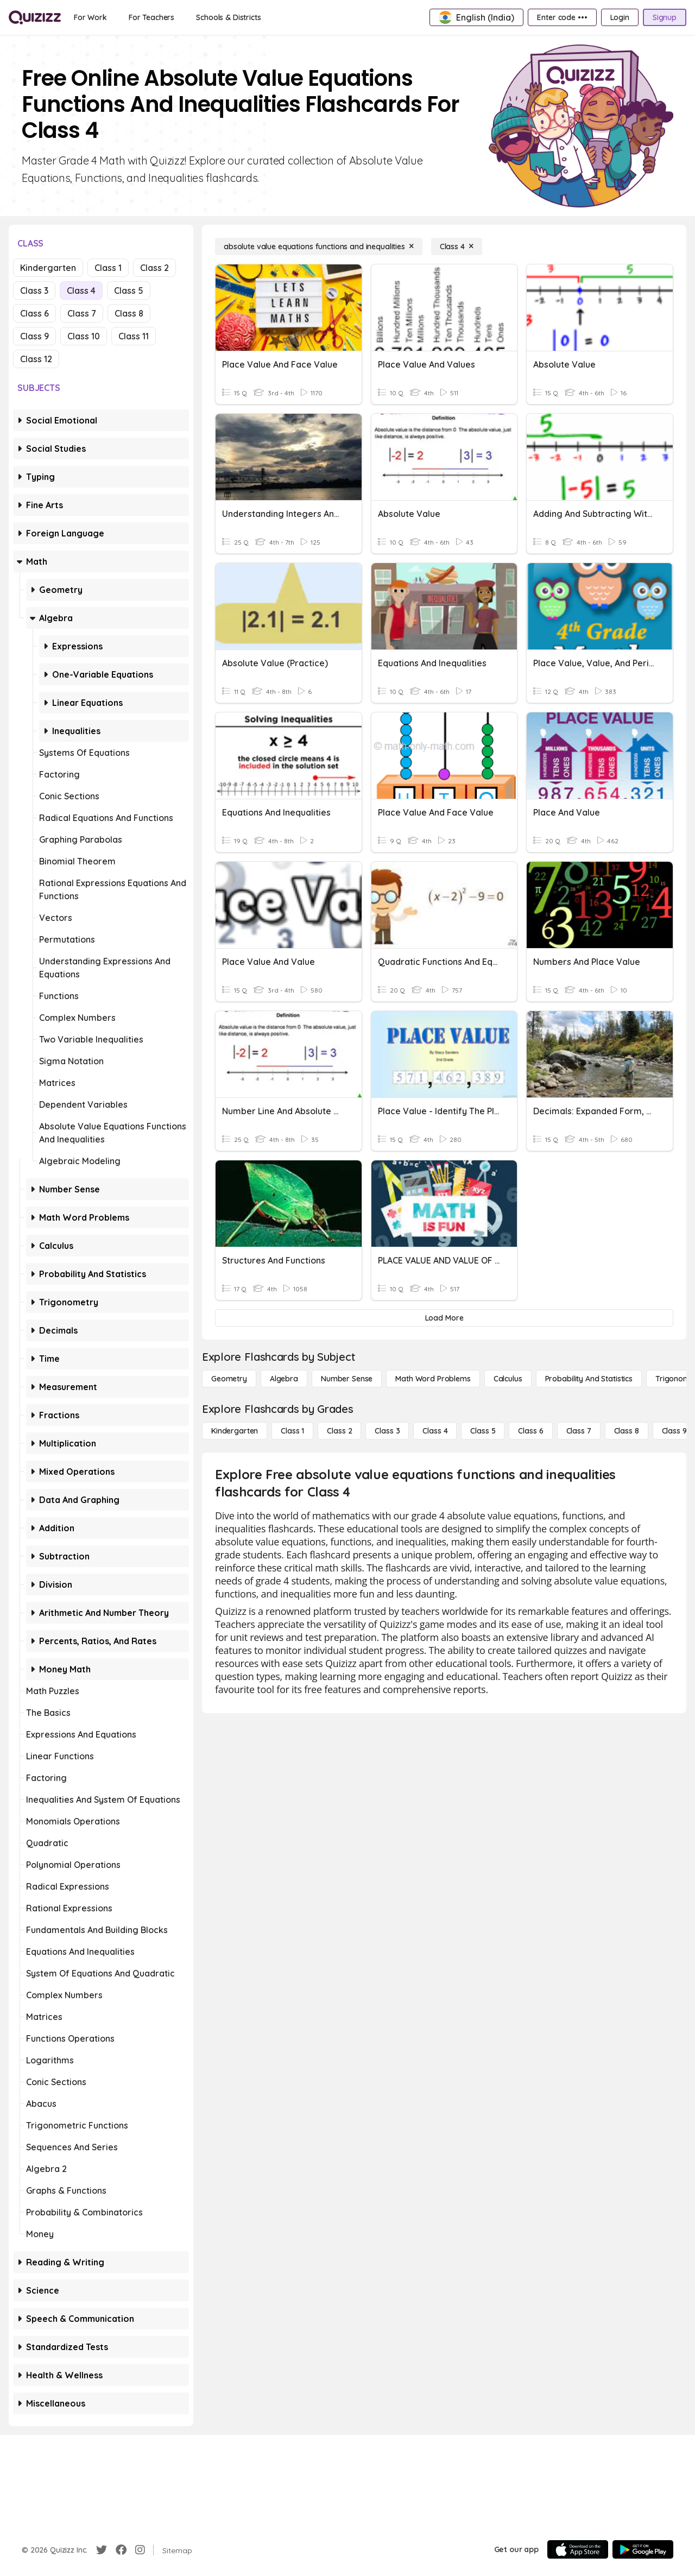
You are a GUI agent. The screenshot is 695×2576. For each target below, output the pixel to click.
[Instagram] (140, 2550)
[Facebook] (121, 2550)
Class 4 (81, 290)
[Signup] (664, 17)
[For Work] (90, 17)
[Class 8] (626, 1430)
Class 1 (108, 267)
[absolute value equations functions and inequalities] (318, 246)
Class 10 (83, 336)
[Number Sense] (347, 1378)
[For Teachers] (151, 17)
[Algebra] (284, 1378)
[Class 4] (456, 246)
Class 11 (133, 336)
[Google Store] (642, 2549)
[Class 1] (292, 1430)
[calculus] (508, 1378)
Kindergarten (48, 267)
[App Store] (577, 2549)
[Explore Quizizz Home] (35, 17)
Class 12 (36, 358)
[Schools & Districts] (228, 17)
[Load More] (444, 1318)
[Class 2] (339, 1430)
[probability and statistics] (589, 1378)
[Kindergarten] (234, 1430)
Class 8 (129, 313)
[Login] (620, 17)
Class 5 (128, 290)
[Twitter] (101, 2550)
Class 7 (81, 313)
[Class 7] (579, 1430)
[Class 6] (530, 1430)
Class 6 (34, 313)
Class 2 (154, 267)
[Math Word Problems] (432, 1378)
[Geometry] (229, 1378)
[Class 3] (387, 1430)
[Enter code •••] (562, 17)
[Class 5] (482, 1430)
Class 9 (34, 336)
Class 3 (34, 290)
